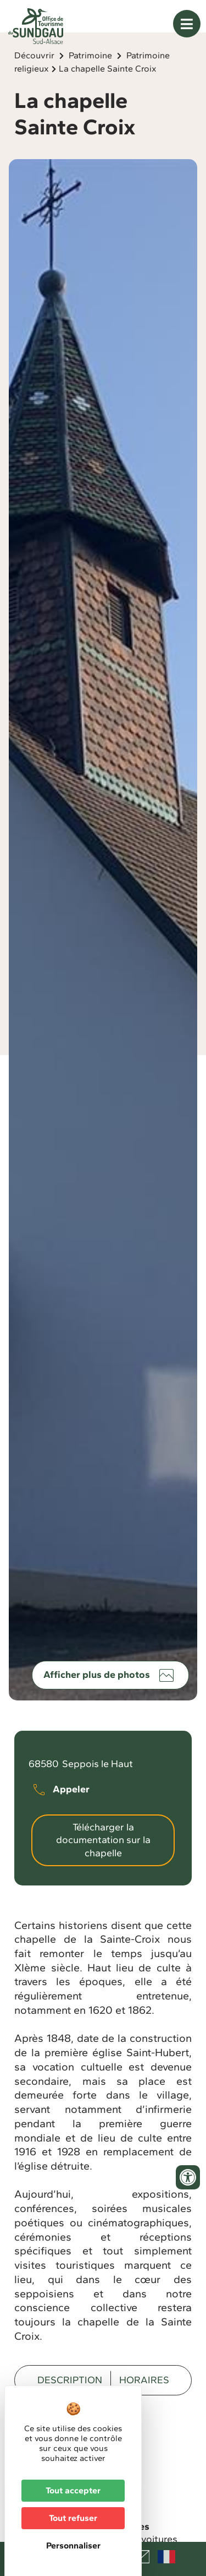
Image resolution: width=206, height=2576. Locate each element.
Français (166, 2556)
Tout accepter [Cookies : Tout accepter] (73, 2490)
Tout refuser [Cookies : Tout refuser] (73, 2518)
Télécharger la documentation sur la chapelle (103, 1860)
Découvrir (34, 75)
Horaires (144, 2400)
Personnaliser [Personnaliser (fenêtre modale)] (73, 2545)
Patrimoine (90, 75)
